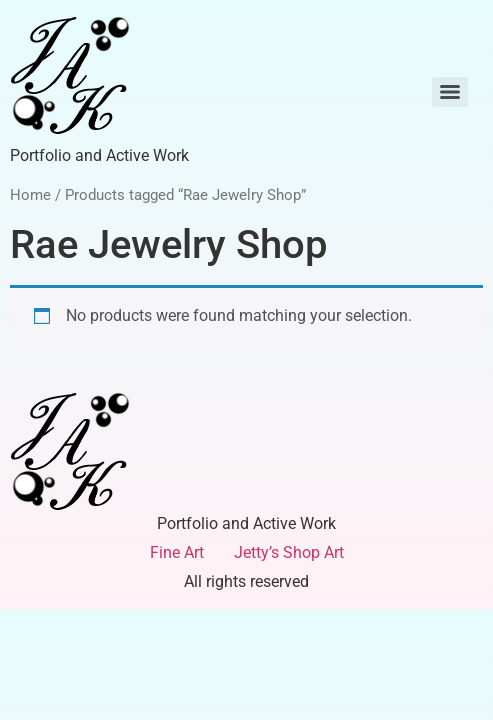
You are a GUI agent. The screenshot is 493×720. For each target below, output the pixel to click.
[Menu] (450, 92)
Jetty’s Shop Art (289, 552)
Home (30, 195)
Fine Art (177, 552)
